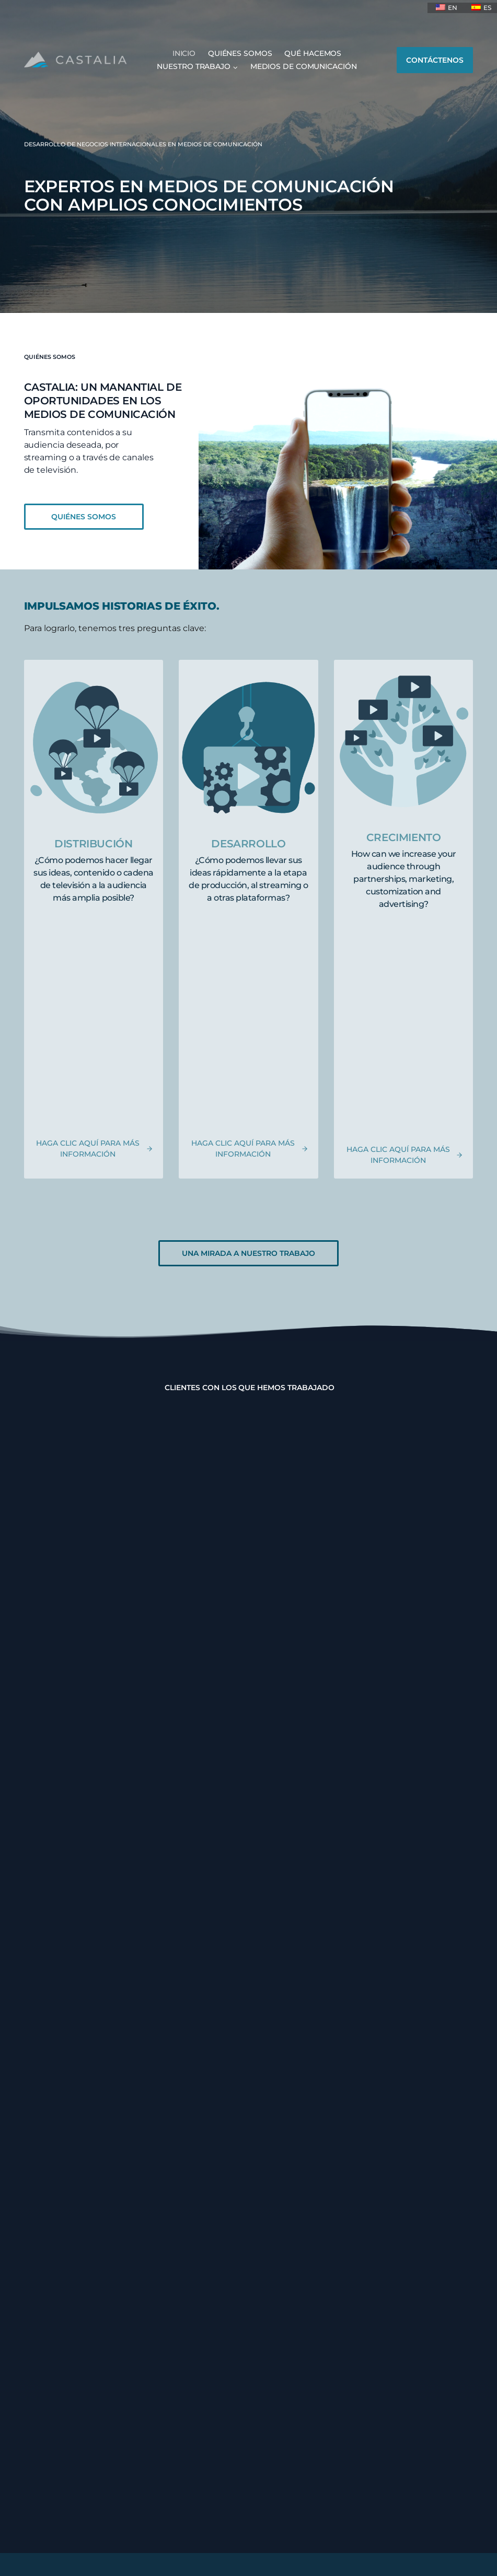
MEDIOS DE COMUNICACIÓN (303, 66)
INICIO (183, 53)
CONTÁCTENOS (435, 60)
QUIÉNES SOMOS (240, 53)
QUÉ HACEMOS (312, 53)
